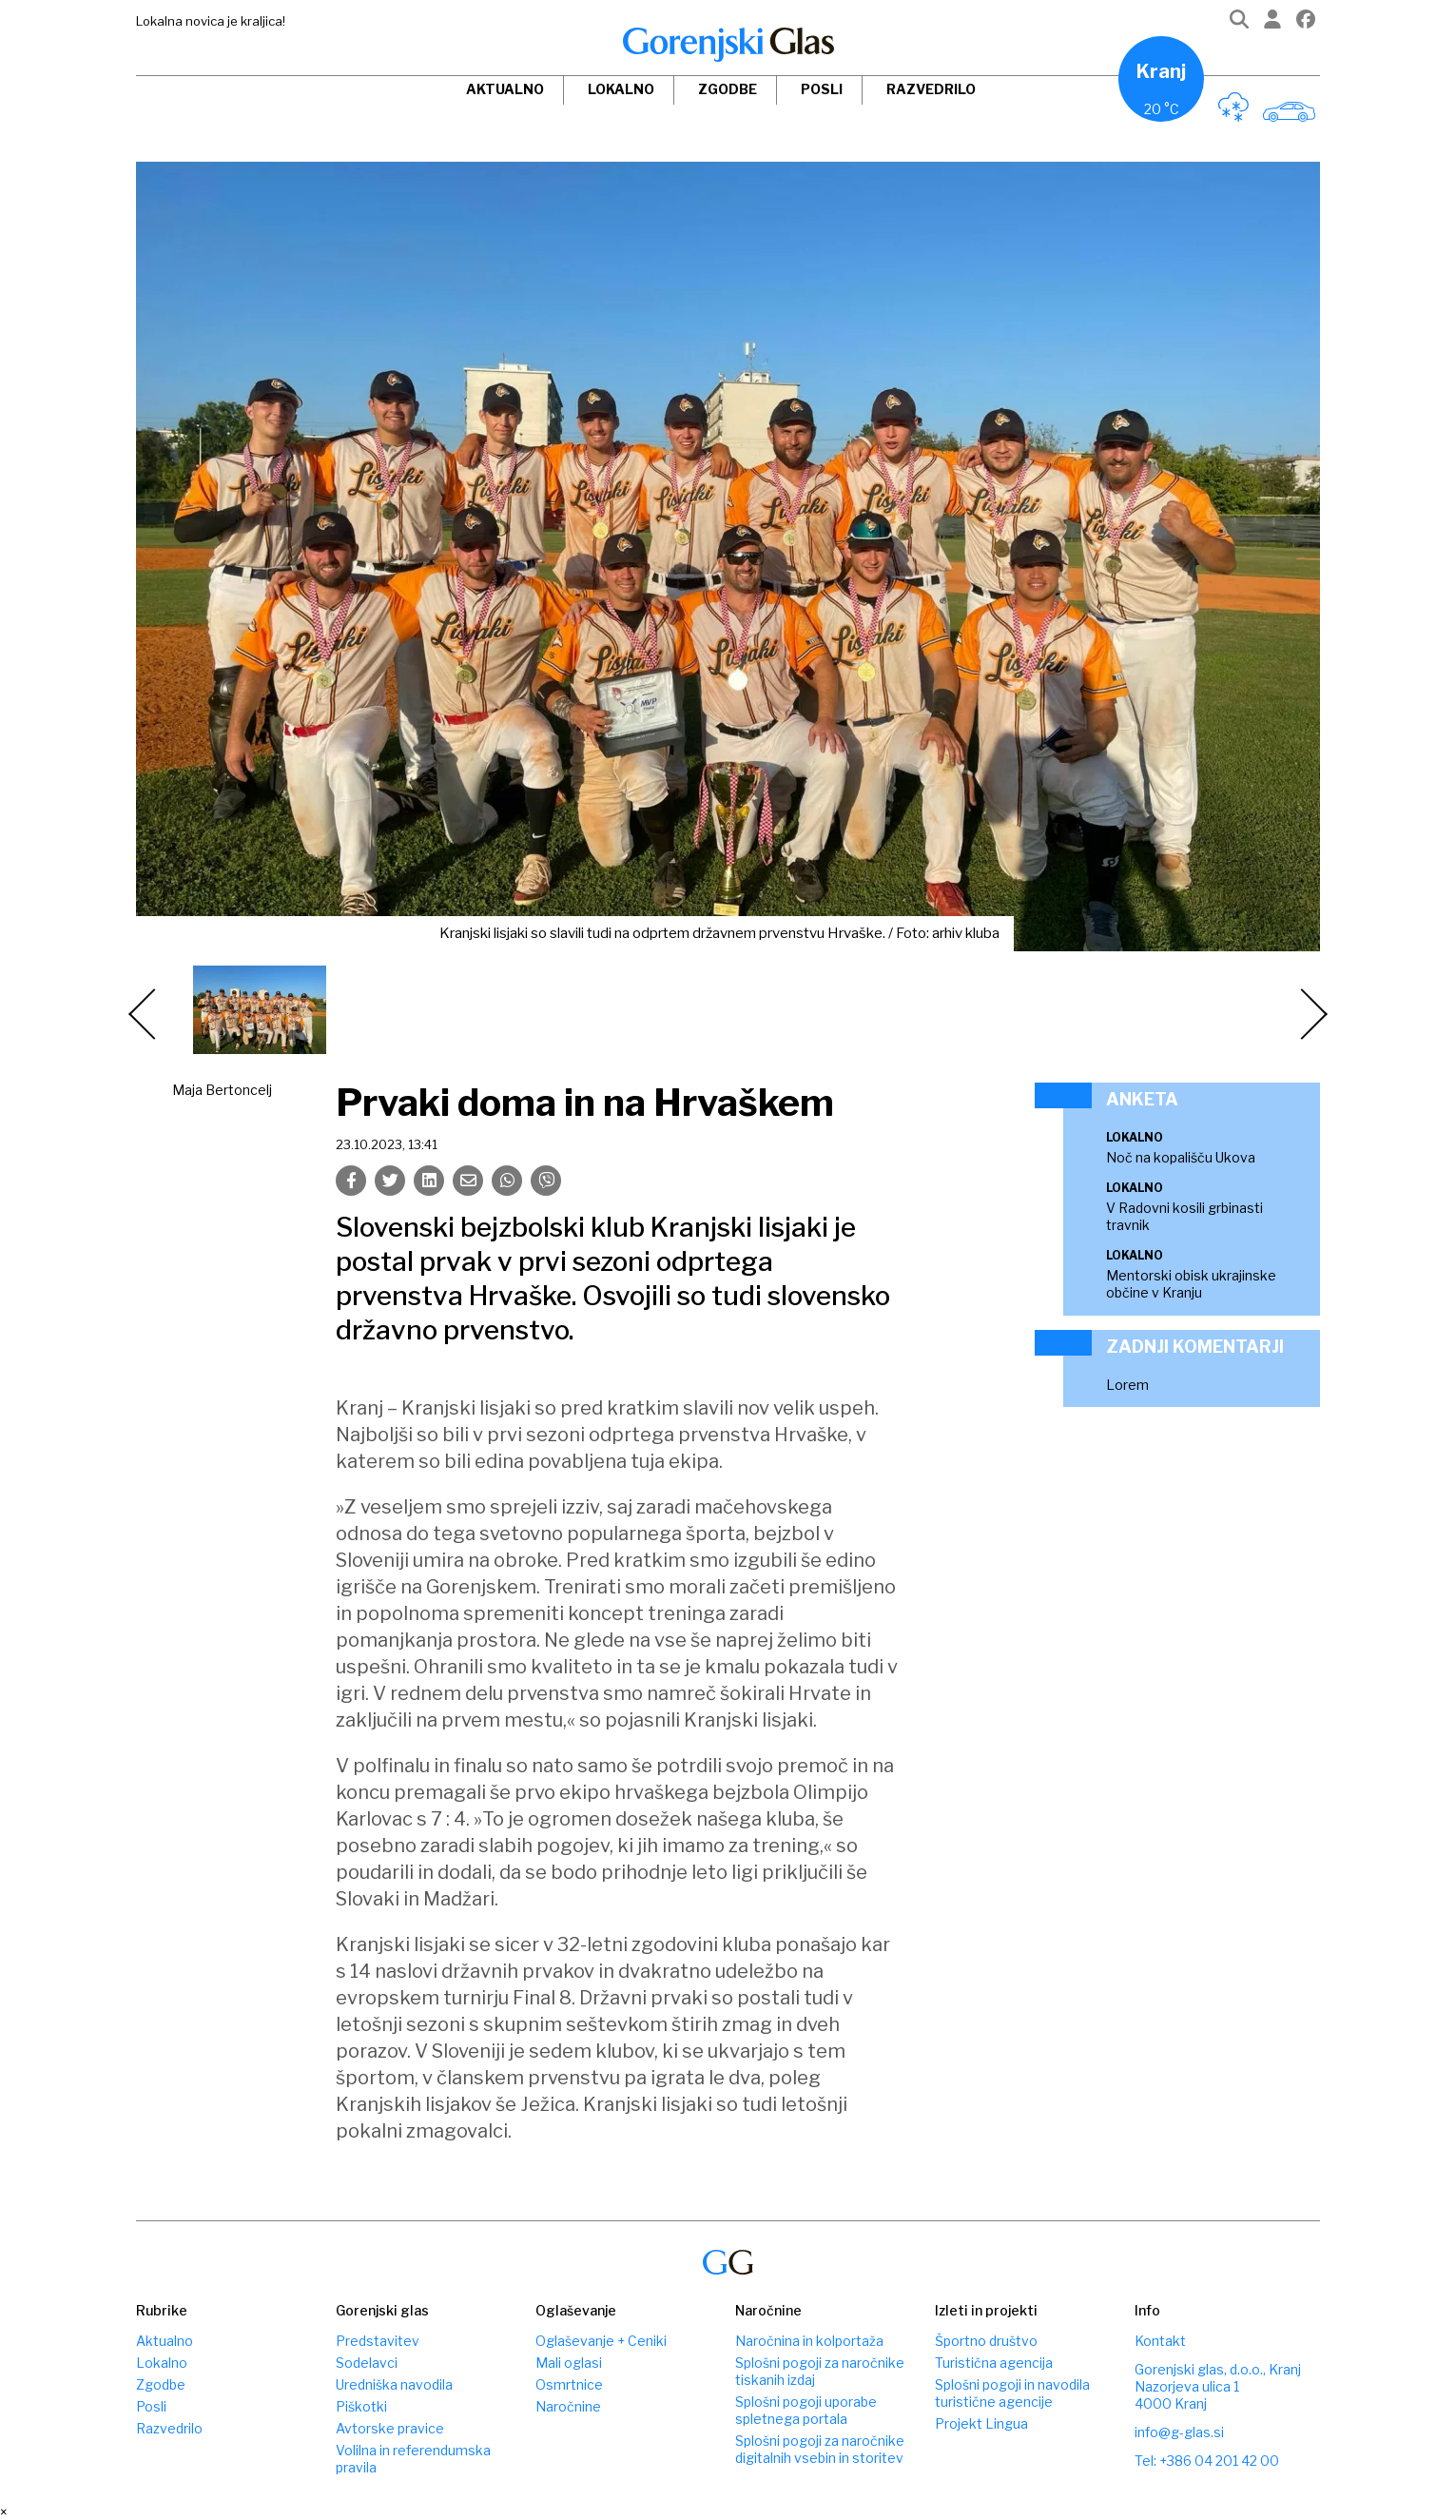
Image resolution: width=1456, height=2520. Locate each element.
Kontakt (1160, 2341)
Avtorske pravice (390, 2428)
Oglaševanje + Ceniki (601, 2341)
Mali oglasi (568, 2362)
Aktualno (505, 89)
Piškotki (361, 2406)
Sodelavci (367, 2362)
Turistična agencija (994, 2362)
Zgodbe (727, 89)
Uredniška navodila (394, 2384)
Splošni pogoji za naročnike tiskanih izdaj (819, 2371)
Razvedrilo (931, 89)
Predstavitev (377, 2341)
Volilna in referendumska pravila (413, 2458)
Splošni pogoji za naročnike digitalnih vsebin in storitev (819, 2449)
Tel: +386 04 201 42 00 (1207, 2460)
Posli (822, 89)
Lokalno (621, 89)
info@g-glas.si (1179, 2432)
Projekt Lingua (981, 2423)
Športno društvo (986, 2341)
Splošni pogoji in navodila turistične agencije (1012, 2393)
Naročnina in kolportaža (809, 2341)
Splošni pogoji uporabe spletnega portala (806, 2410)
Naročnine (568, 2406)
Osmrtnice (569, 2384)
